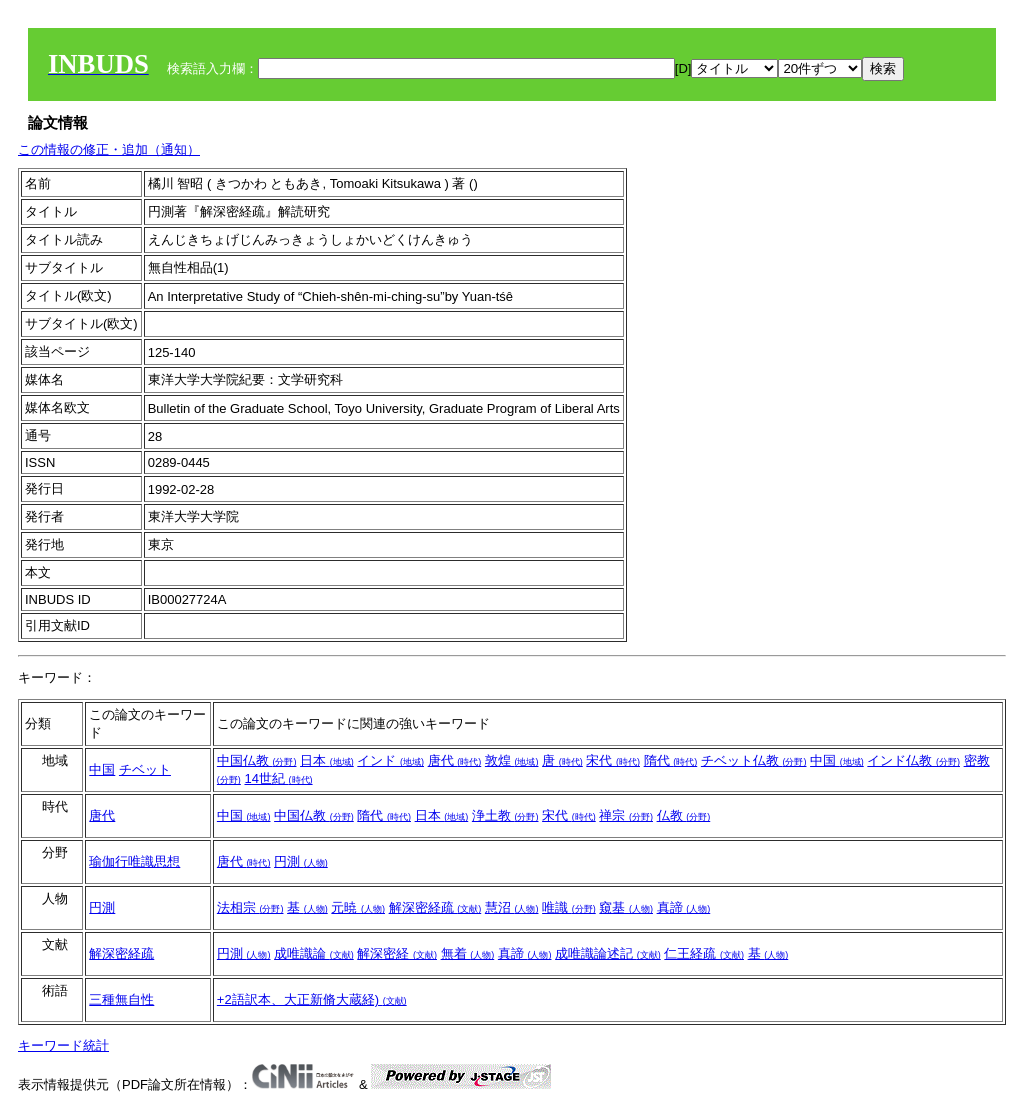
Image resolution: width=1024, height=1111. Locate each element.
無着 (468, 953)
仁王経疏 (704, 953)
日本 (327, 760)
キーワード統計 (63, 1045)
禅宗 (626, 815)
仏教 (684, 815)
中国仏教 (257, 760)
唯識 (569, 907)
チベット (145, 769)
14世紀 (278, 778)
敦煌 (512, 760)
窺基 (626, 907)
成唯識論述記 (608, 953)
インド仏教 (913, 760)
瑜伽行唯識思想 (134, 861)
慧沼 (512, 907)
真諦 (684, 907)
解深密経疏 (435, 907)
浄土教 (505, 815)
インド (390, 760)
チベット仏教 (754, 760)
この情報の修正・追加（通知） (109, 149)
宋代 (613, 760)
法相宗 (250, 907)
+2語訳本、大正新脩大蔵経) (312, 999)
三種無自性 (121, 999)
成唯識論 (314, 953)
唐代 (455, 760)
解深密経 (397, 953)
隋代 (671, 760)
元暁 (358, 907)
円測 (301, 861)
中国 (102, 769)
